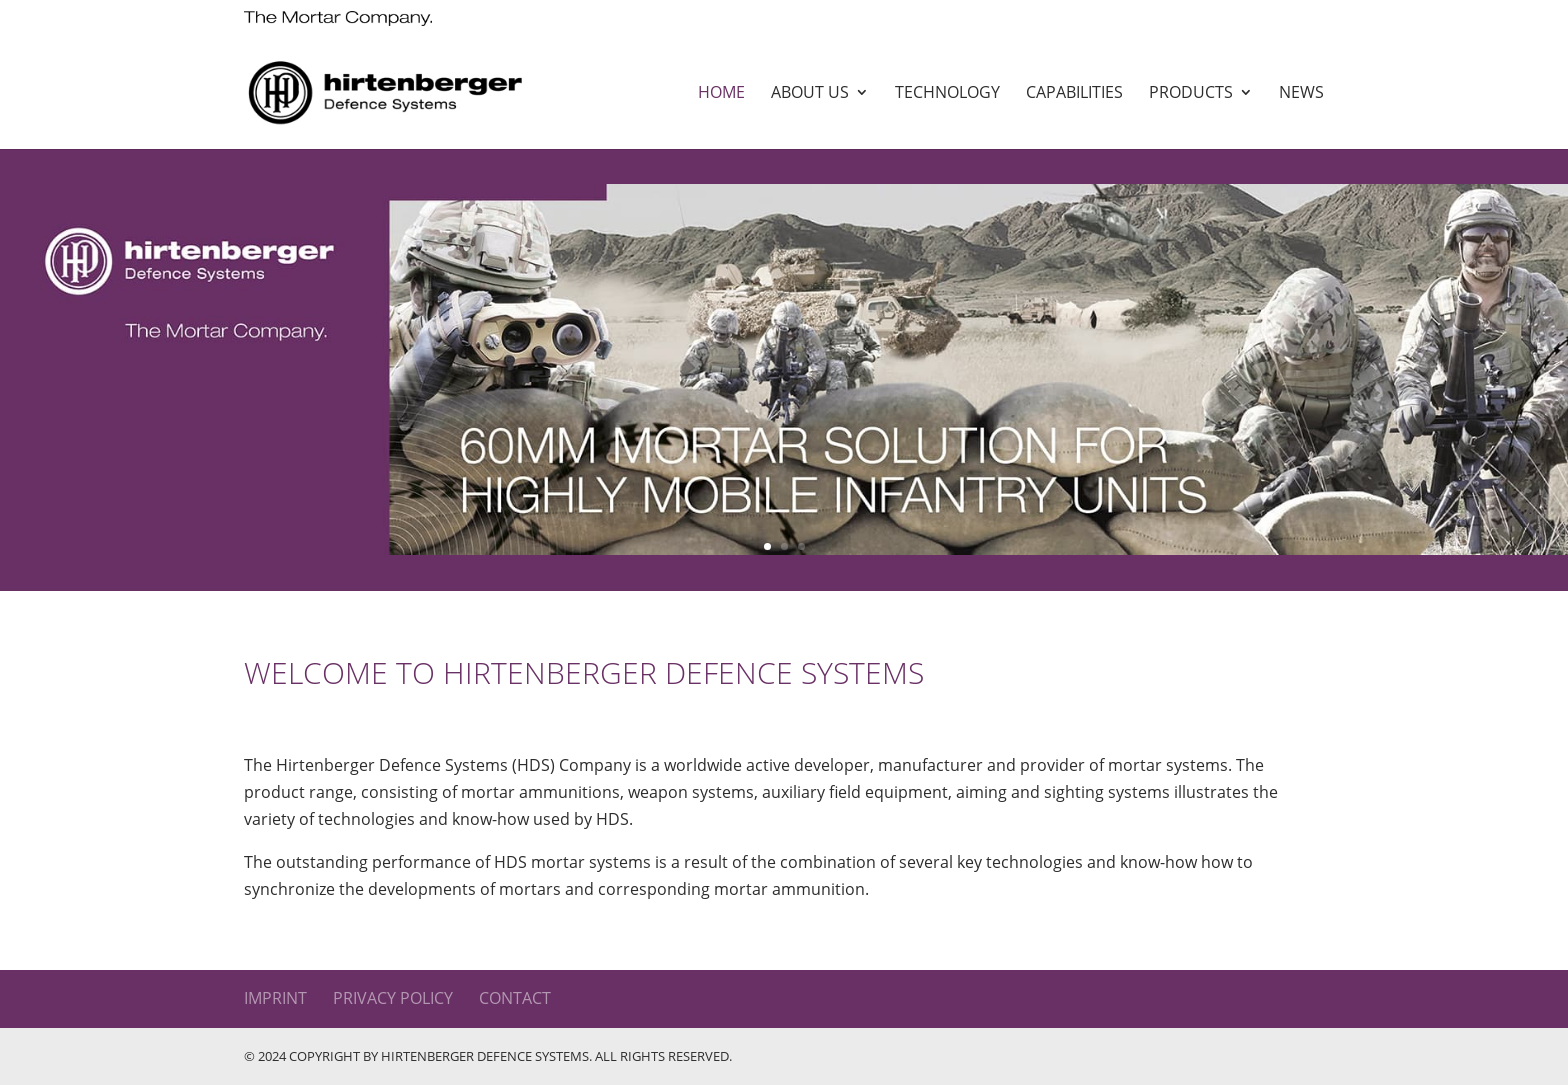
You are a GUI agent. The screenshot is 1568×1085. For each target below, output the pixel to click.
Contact (515, 998)
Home (721, 94)
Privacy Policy (393, 998)
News (1301, 94)
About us (810, 94)
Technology (947, 94)
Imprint (275, 998)
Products (1191, 94)
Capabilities (1074, 94)
